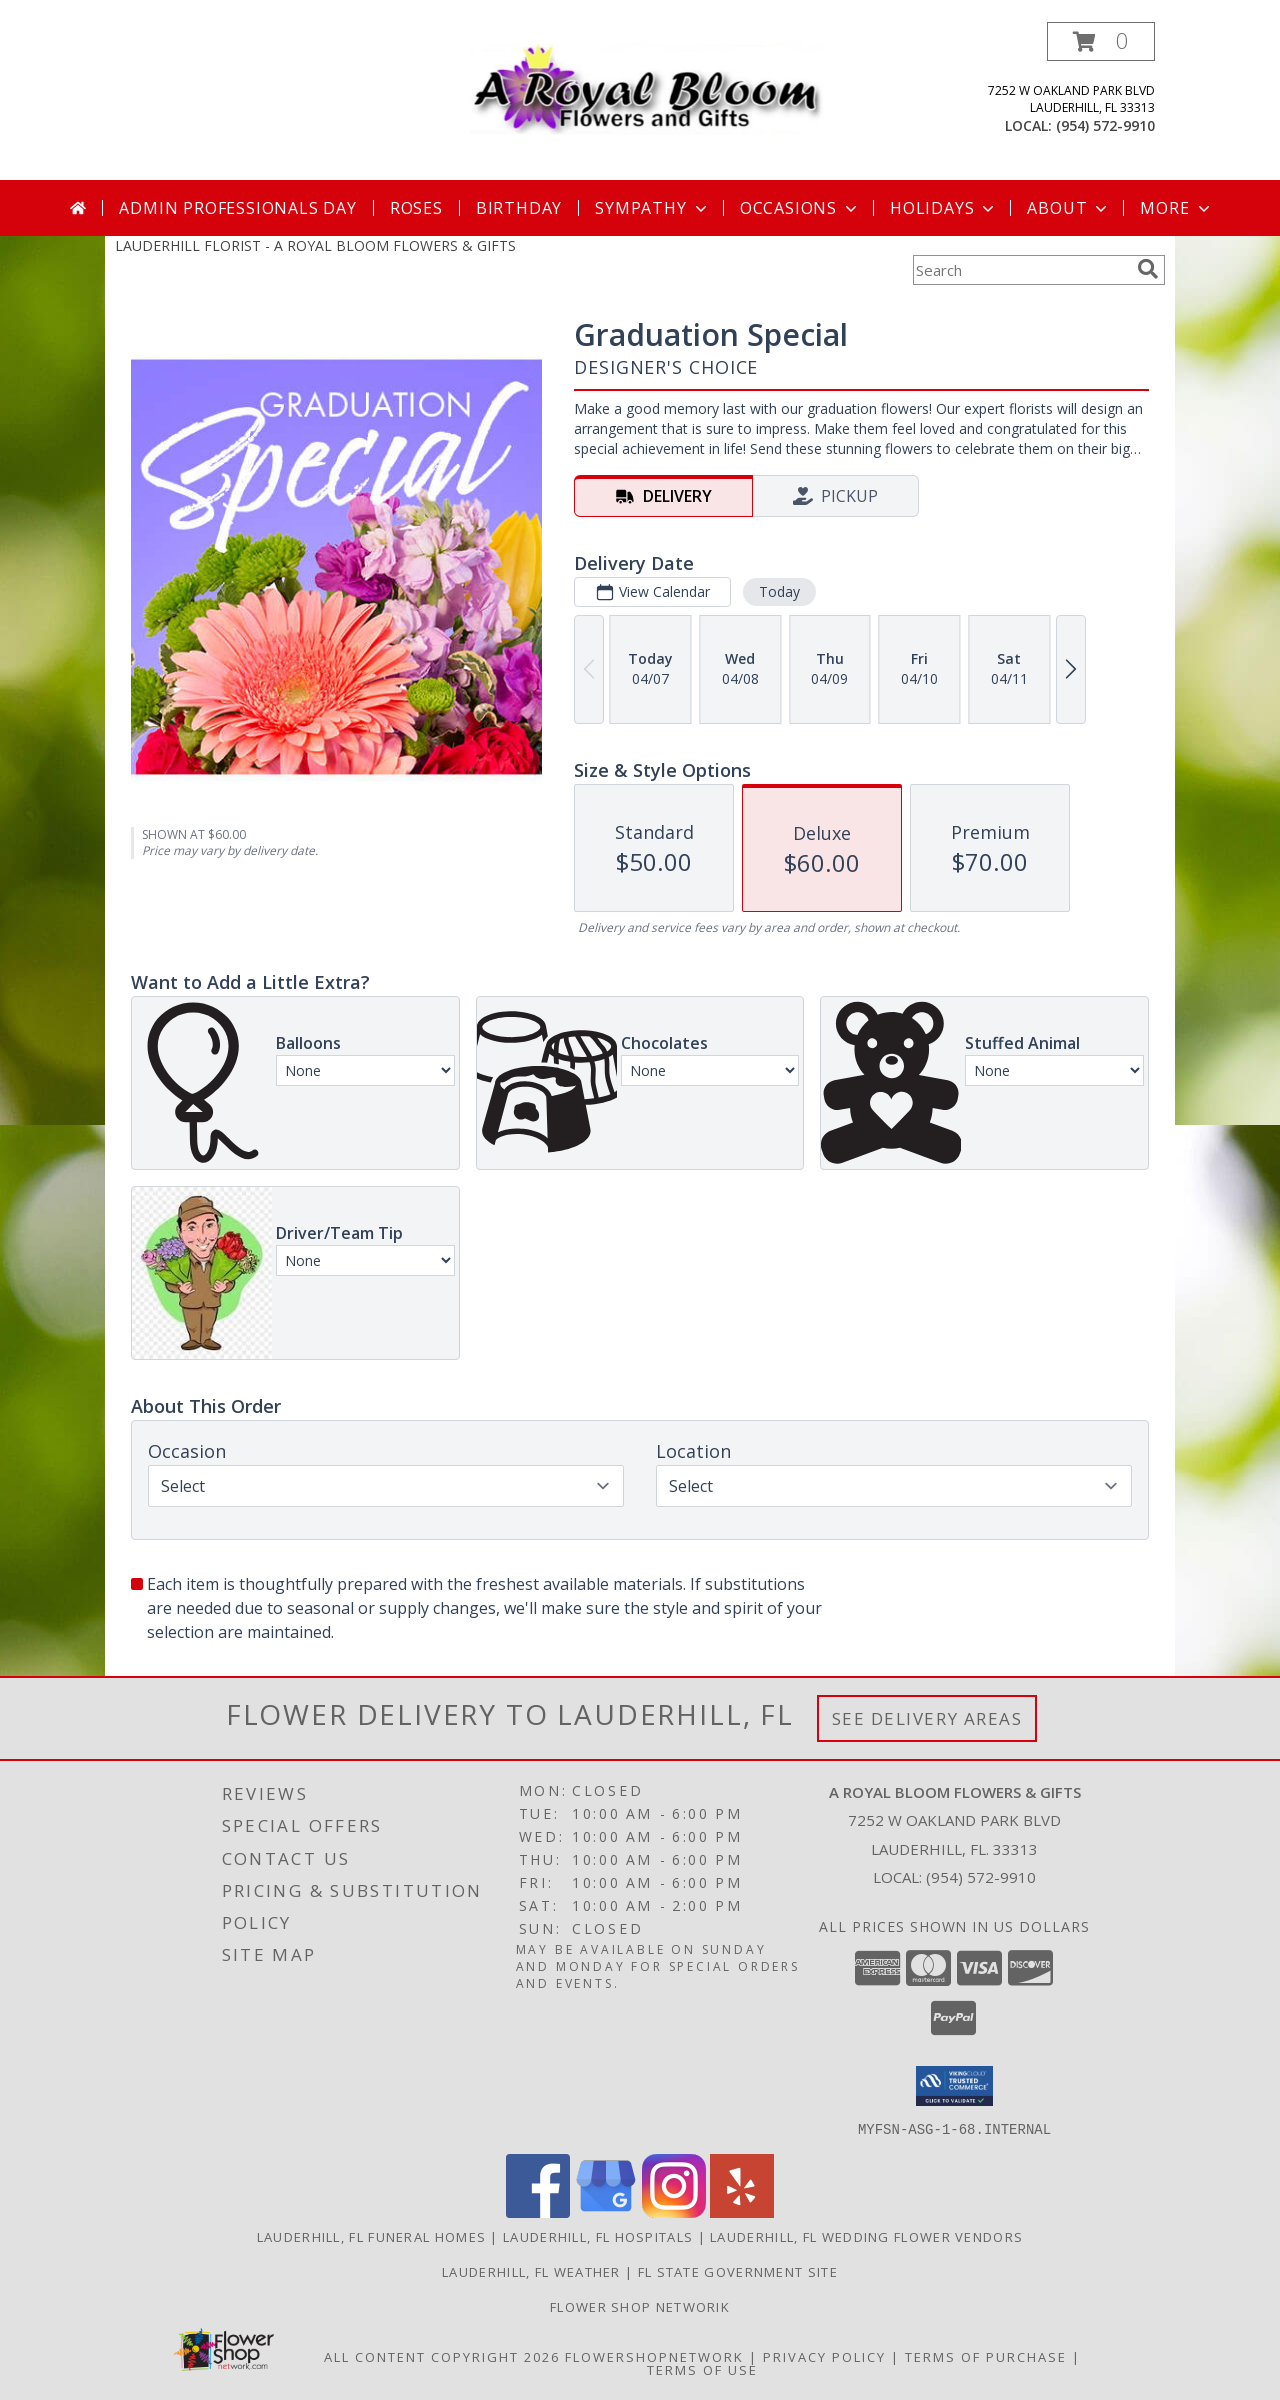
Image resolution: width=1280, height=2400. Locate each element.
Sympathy (652, 208)
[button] (1101, 41)
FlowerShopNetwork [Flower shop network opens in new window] (654, 2356)
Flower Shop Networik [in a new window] (640, 2306)
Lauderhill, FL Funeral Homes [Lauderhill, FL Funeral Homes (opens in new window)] (371, 2236)
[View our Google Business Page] (606, 2211)
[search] (1148, 269)
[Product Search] (1021, 270)
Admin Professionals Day (237, 208)
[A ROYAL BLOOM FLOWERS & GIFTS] (647, 83)
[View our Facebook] (538, 2211)
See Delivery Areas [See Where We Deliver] (927, 1718)
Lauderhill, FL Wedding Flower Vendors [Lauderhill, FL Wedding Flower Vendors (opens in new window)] (866, 2236)
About (1069, 208)
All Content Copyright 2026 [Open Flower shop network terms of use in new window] (442, 2356)
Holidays (944, 208)
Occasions (800, 208)
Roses (416, 208)
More (1176, 208)
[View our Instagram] (674, 2211)
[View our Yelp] (742, 2211)
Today (779, 591)
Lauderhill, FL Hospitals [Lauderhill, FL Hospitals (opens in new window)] (598, 2236)
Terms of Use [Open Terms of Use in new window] (702, 2369)
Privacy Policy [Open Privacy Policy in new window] (824, 2356)
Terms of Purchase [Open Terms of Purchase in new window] (986, 2356)
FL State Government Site (738, 2271)
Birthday (519, 208)
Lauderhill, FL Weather (531, 2271)
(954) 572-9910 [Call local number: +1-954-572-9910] (1105, 125)
